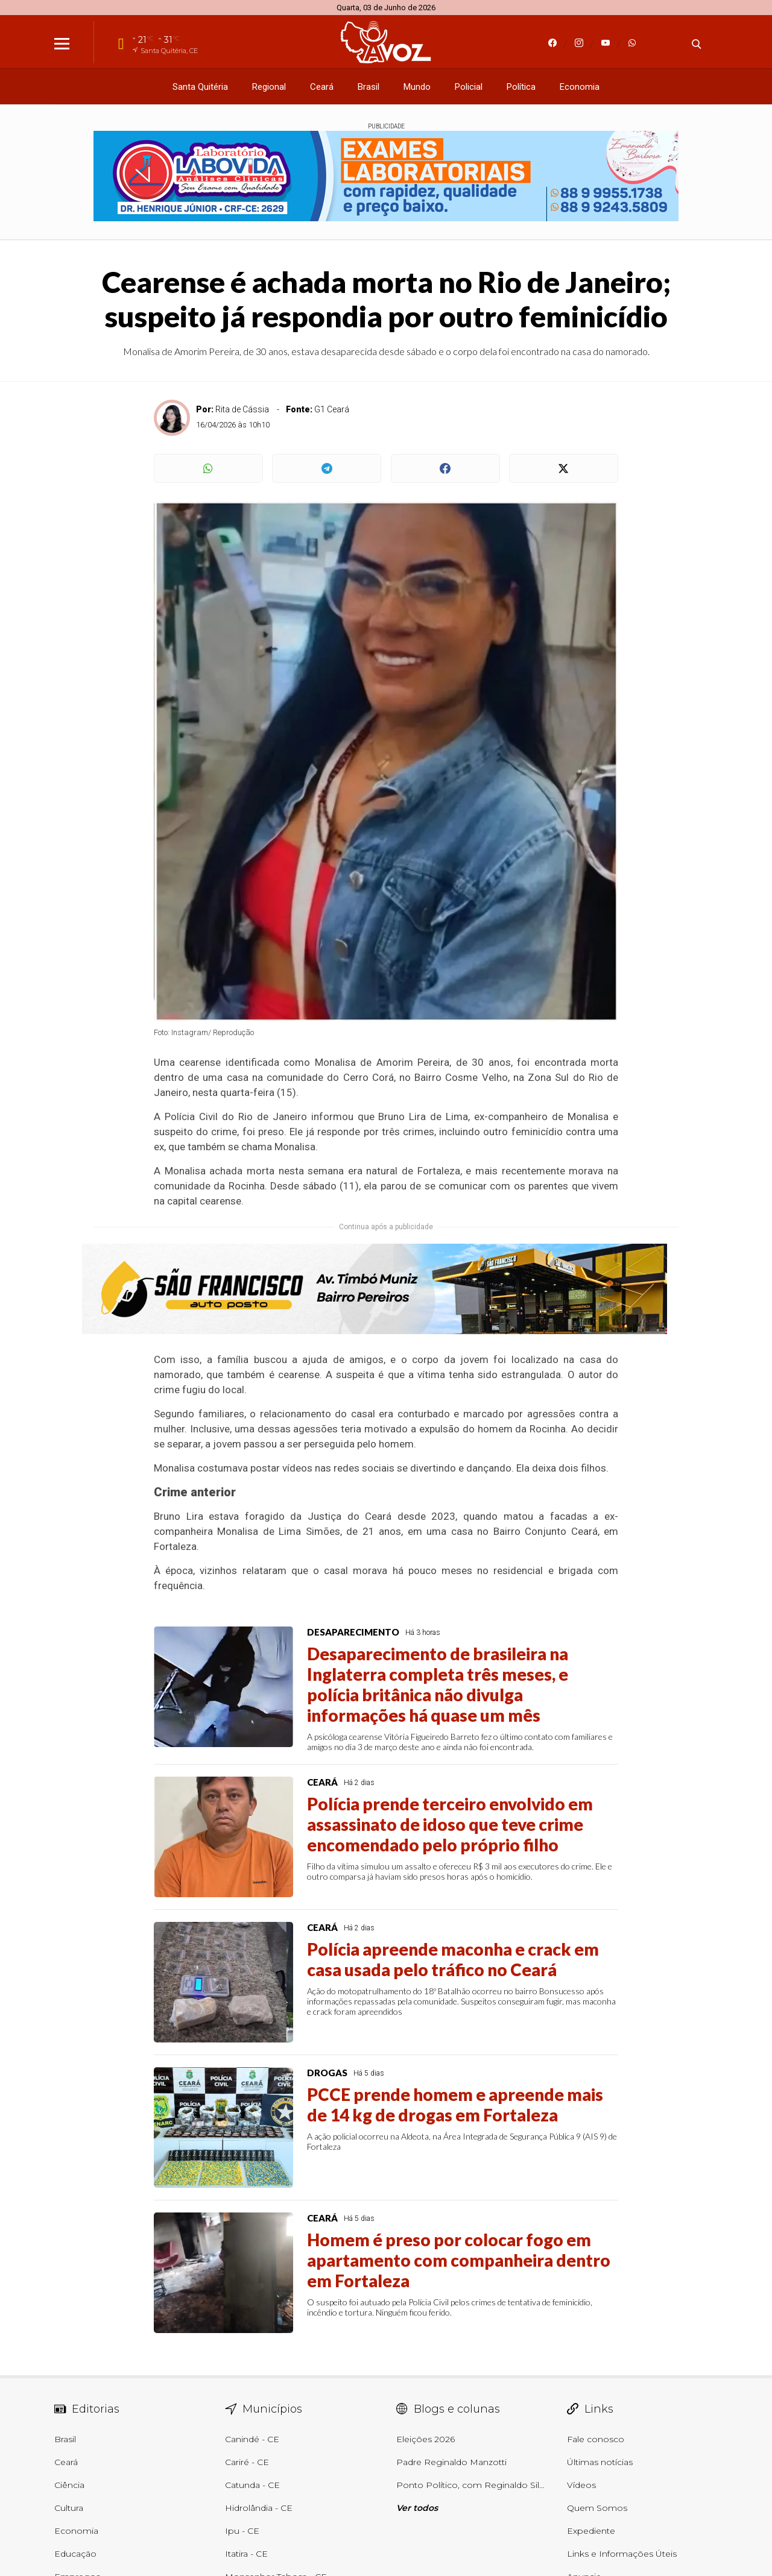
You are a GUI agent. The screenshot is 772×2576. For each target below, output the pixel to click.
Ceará (322, 86)
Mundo (417, 86)
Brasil (368, 86)
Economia (580, 86)
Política (521, 86)
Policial (468, 86)
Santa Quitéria (200, 86)
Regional (269, 86)
